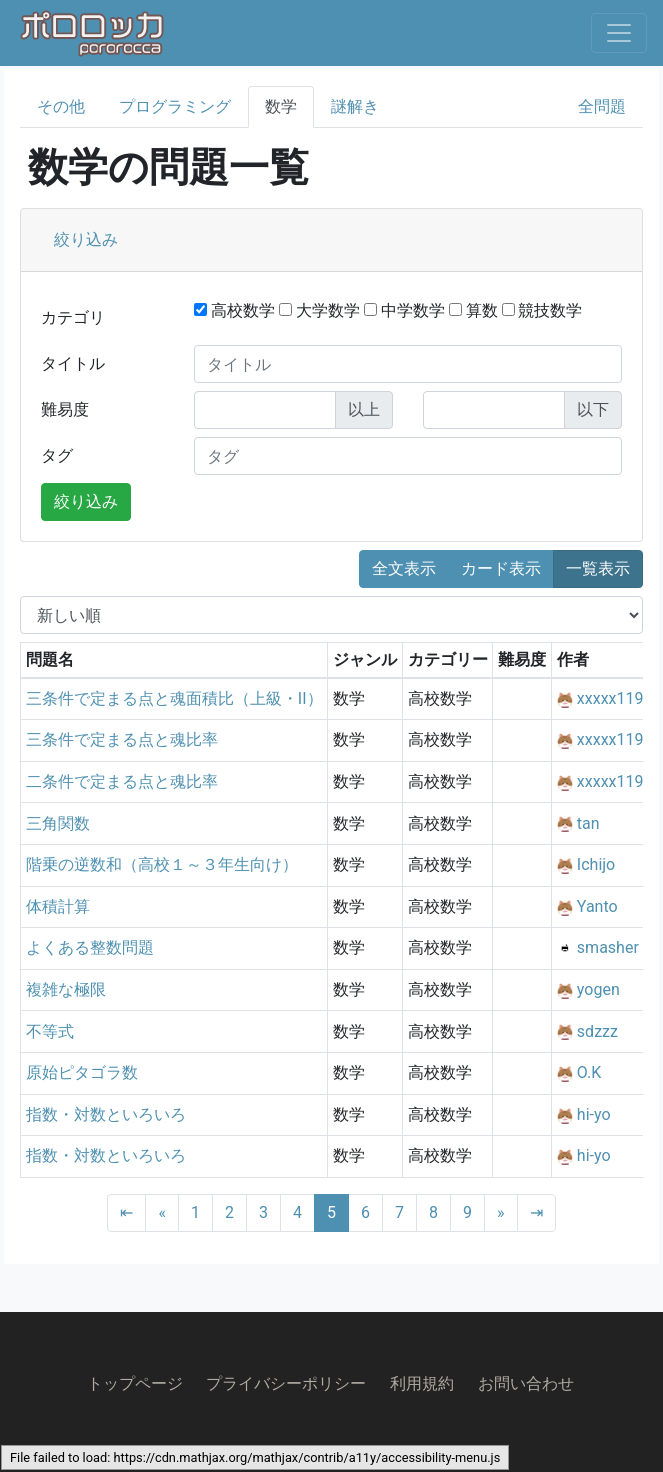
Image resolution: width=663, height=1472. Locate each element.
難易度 (65, 409)
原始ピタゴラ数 (82, 1072)
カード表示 (501, 568)
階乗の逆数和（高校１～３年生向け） (162, 864)
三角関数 (58, 823)
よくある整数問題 (90, 947)
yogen (598, 989)
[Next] (501, 1213)
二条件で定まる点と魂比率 (122, 781)
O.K (589, 1072)
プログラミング (175, 106)
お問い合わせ (526, 1383)
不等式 (50, 1031)
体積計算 (58, 906)
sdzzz (597, 1031)
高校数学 (234, 310)
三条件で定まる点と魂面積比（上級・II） (174, 698)
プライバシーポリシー (286, 1383)
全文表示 (404, 568)
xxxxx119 (610, 698)
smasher (608, 947)
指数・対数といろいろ (106, 1114)
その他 (61, 106)
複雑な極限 (66, 989)
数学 (281, 106)
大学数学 (319, 310)
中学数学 (404, 310)
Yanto (597, 906)
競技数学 (542, 310)
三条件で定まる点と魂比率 (122, 739)
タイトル (73, 363)
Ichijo (596, 864)
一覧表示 (598, 568)
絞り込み (86, 239)
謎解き (355, 106)
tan (588, 823)
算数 (473, 310)
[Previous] (162, 1213)
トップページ (135, 1383)
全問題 (602, 106)
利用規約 (422, 1383)
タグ (57, 455)
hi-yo (594, 1114)
